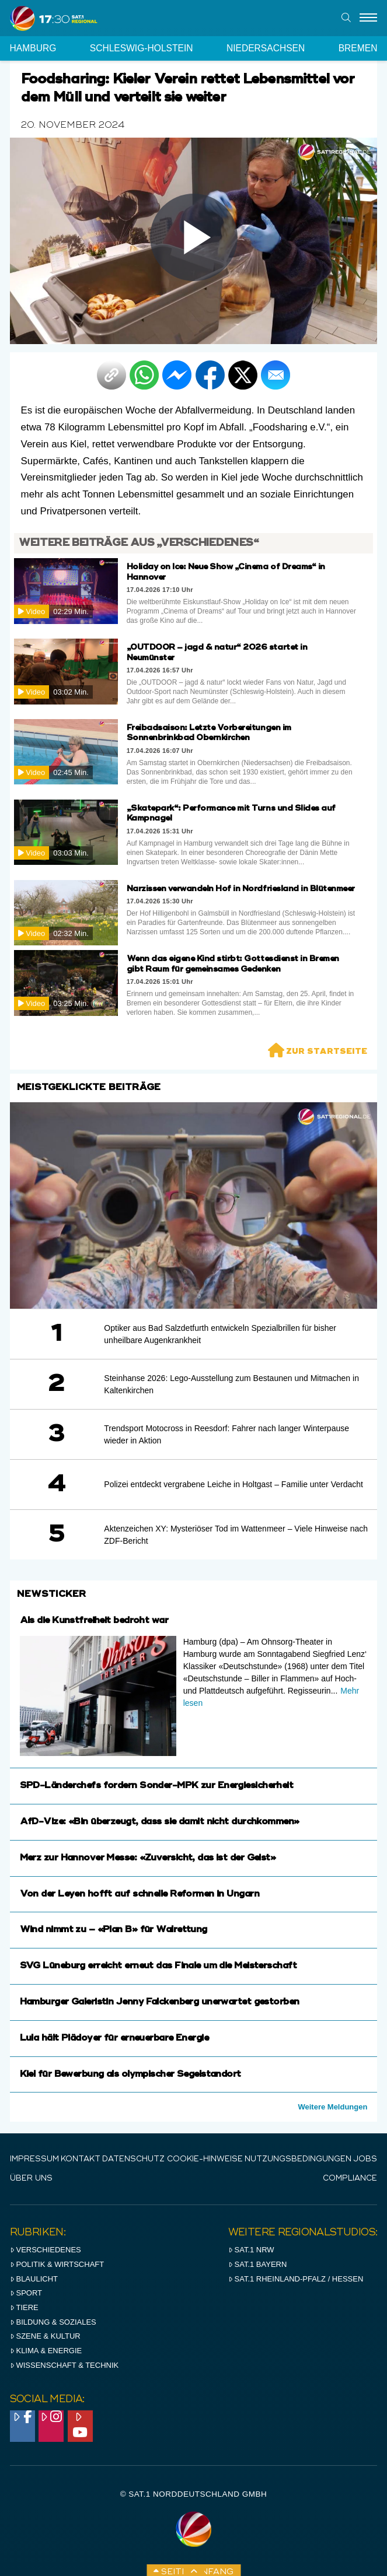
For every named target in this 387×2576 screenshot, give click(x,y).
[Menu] (368, 18)
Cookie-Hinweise (205, 2159)
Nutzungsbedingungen (298, 2159)
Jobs (365, 2159)
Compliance (350, 2178)
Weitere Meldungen (332, 2106)
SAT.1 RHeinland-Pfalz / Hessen (296, 2278)
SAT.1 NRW (251, 2249)
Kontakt (80, 2159)
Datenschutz (133, 2159)
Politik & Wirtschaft (57, 2264)
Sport (26, 2292)
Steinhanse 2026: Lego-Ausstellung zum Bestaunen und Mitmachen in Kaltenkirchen (231, 1384)
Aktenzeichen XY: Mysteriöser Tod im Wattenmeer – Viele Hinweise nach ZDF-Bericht (236, 1534)
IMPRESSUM (34, 2159)
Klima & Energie (46, 2350)
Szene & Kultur (45, 2336)
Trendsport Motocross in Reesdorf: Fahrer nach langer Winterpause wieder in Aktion (226, 1434)
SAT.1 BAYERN (257, 2264)
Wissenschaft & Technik (64, 2365)
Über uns (31, 2178)
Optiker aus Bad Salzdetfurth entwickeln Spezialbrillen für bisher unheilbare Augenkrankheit (220, 1334)
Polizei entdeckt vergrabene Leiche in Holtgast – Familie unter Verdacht (233, 1484)
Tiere (24, 2307)
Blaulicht (34, 2278)
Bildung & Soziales (53, 2322)
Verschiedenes (45, 2249)
